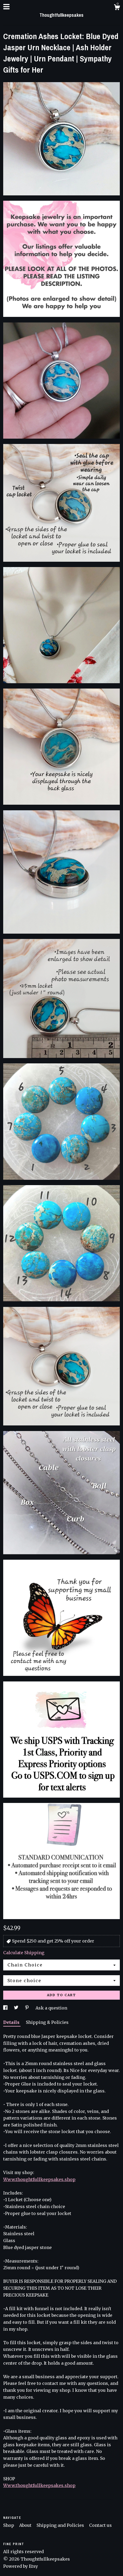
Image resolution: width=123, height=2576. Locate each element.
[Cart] (117, 8)
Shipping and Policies (61, 2525)
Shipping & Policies (47, 2022)
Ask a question (51, 2008)
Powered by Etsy (20, 2566)
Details (12, 2022)
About (26, 2525)
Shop (9, 2525)
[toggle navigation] (6, 6)
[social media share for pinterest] (27, 2008)
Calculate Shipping (23, 1952)
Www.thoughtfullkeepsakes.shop (39, 2179)
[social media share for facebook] (6, 2008)
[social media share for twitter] (16, 2008)
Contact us (100, 2525)
